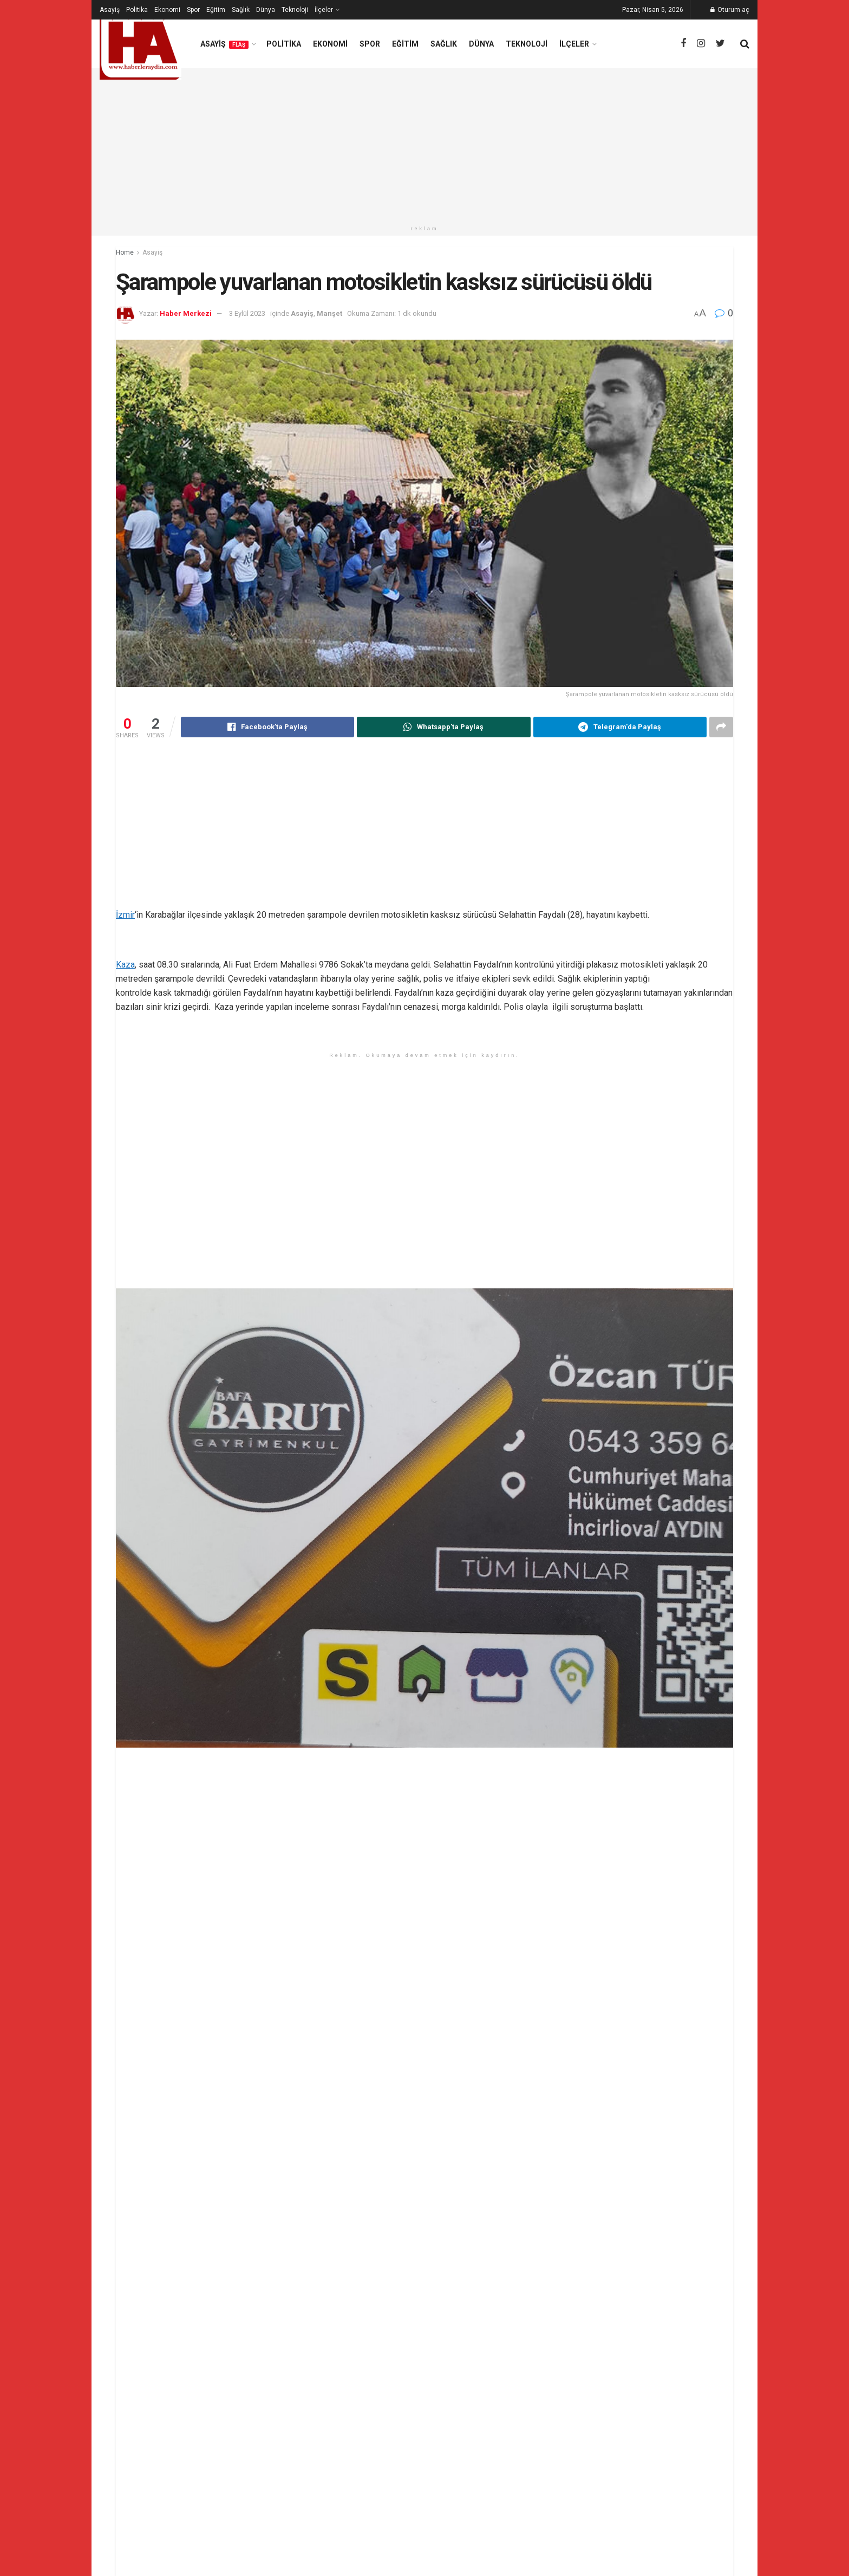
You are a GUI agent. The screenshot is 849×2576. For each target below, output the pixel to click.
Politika (137, 10)
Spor (193, 10)
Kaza (125, 964)
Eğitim (215, 10)
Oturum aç (729, 10)
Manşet (329, 313)
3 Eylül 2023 (247, 313)
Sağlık (241, 10)
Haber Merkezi (186, 313)
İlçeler (324, 10)
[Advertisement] (424, 144)
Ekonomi (167, 10)
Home (125, 252)
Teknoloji (295, 10)
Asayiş (110, 10)
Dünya (265, 10)
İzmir (125, 915)
